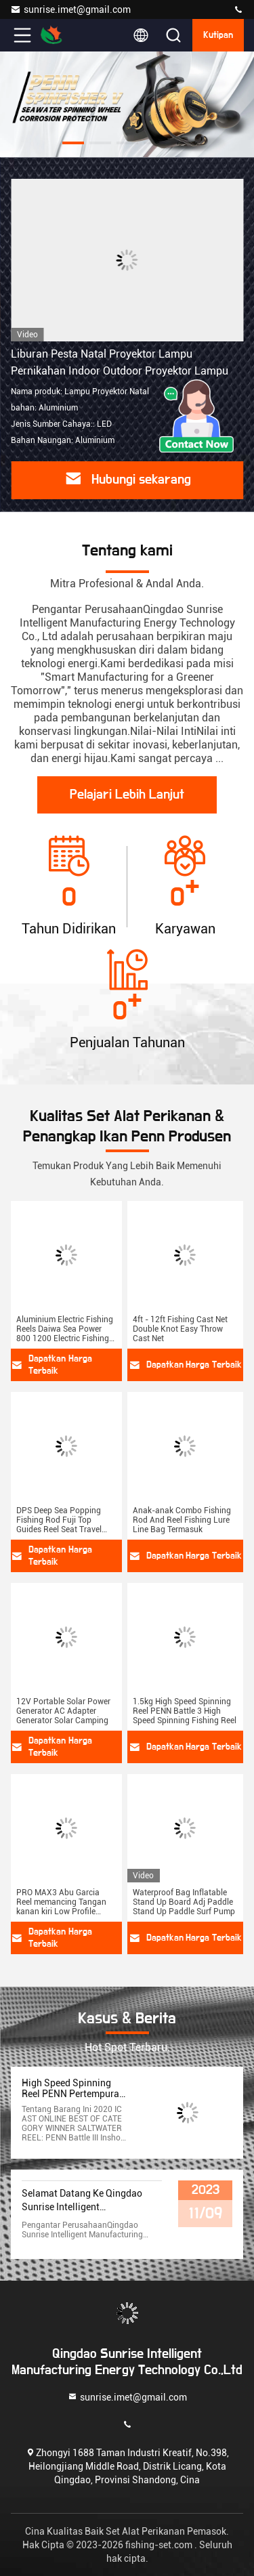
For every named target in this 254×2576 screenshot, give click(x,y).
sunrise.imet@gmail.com (70, 9)
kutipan (218, 35)
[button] (73, 143)
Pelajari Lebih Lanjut (127, 794)
